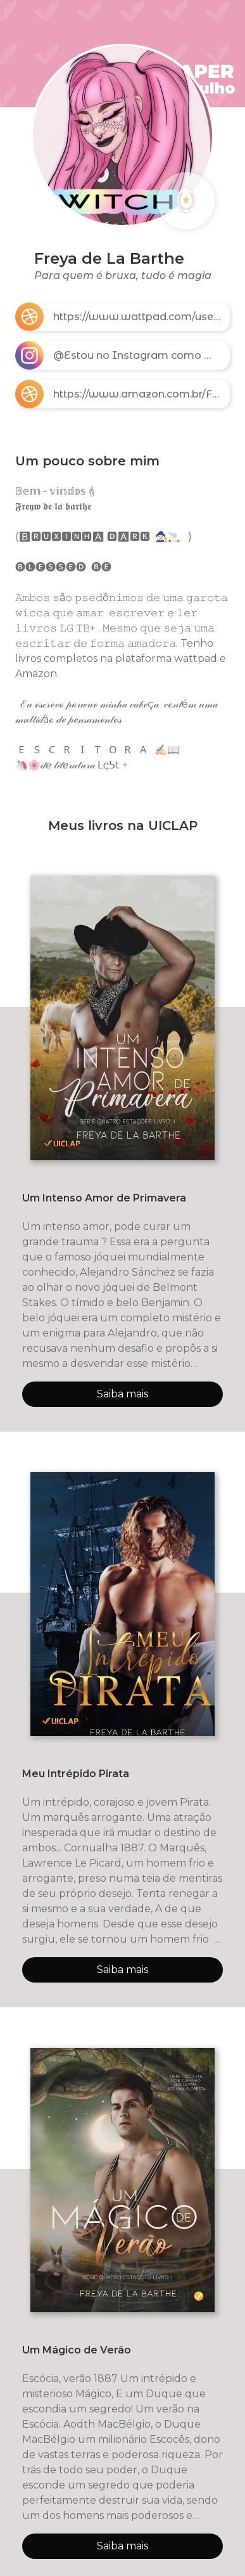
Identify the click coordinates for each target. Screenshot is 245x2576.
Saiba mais (122, 1394)
